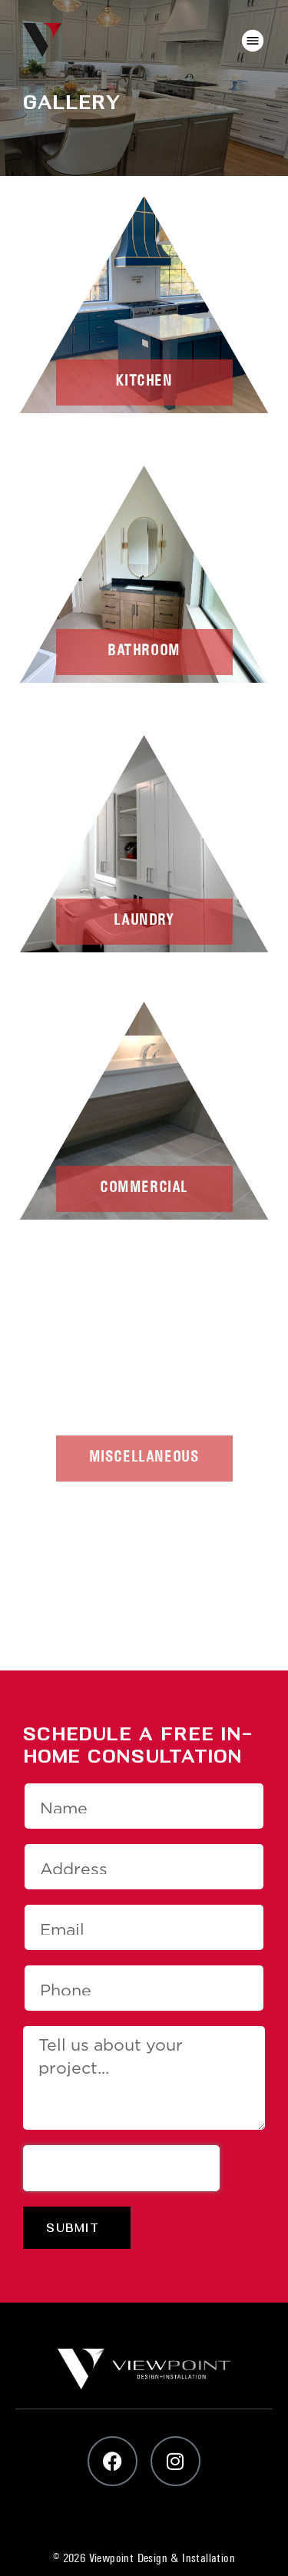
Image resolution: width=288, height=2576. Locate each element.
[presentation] (121, 2168)
